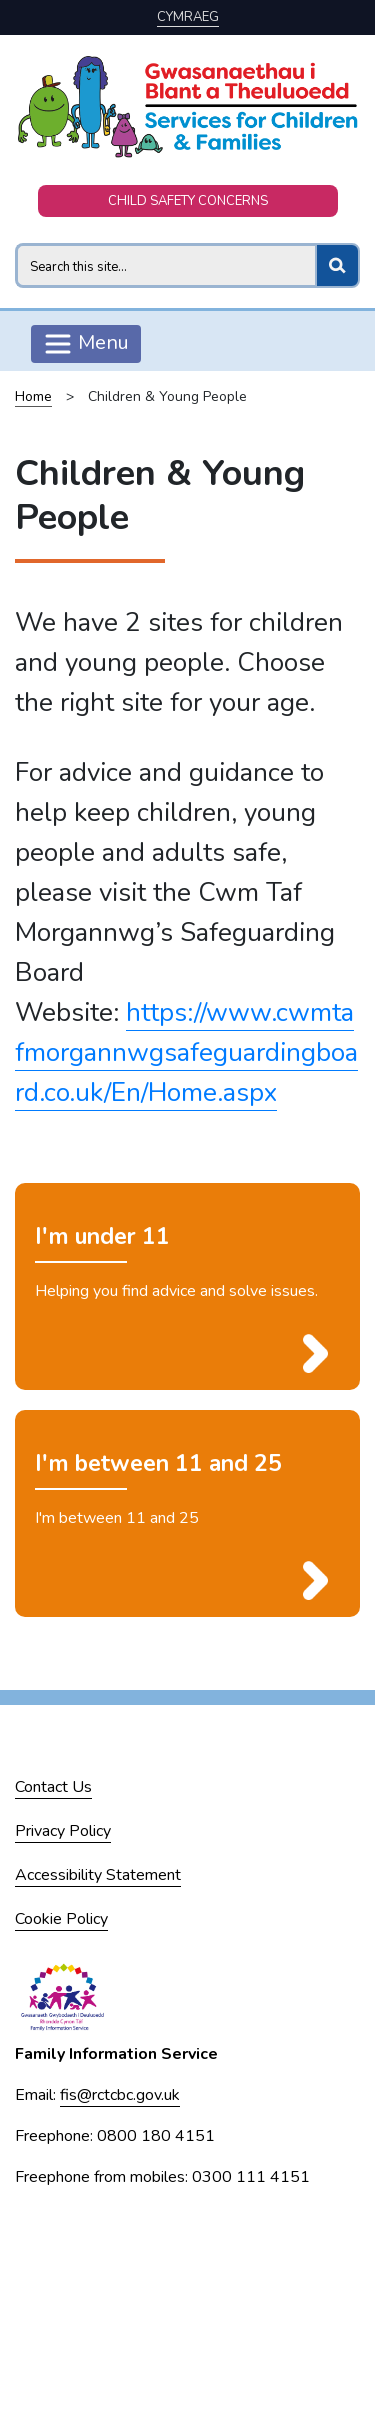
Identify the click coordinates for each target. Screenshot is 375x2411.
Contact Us (53, 1787)
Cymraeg (188, 17)
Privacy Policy (63, 1831)
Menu (86, 344)
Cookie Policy (61, 1919)
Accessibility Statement (98, 1875)
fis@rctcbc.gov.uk (120, 2095)
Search (14, 242)
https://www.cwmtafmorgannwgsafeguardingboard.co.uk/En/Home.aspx (186, 1052)
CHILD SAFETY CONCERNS (188, 201)
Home (33, 396)
